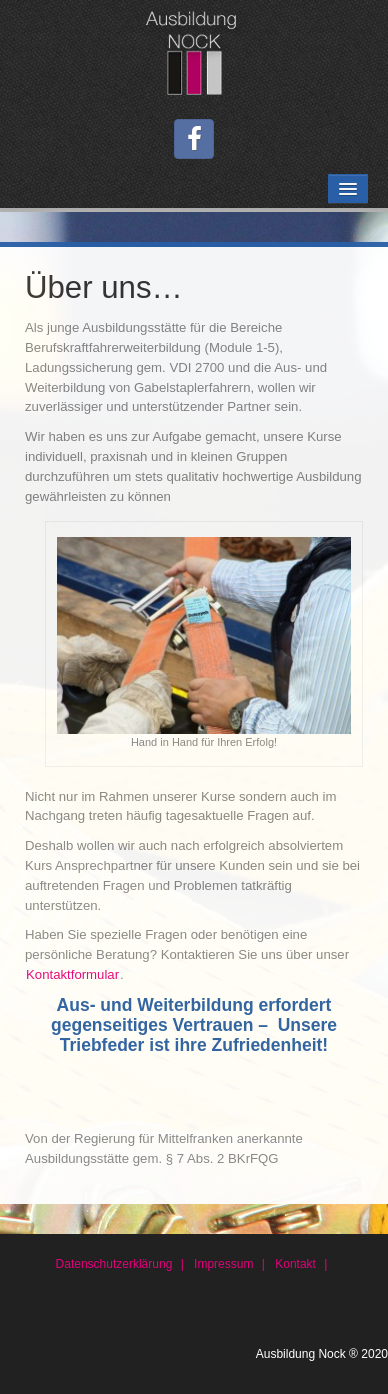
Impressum (223, 1264)
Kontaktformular (72, 974)
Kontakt (295, 1264)
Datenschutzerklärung (114, 1264)
